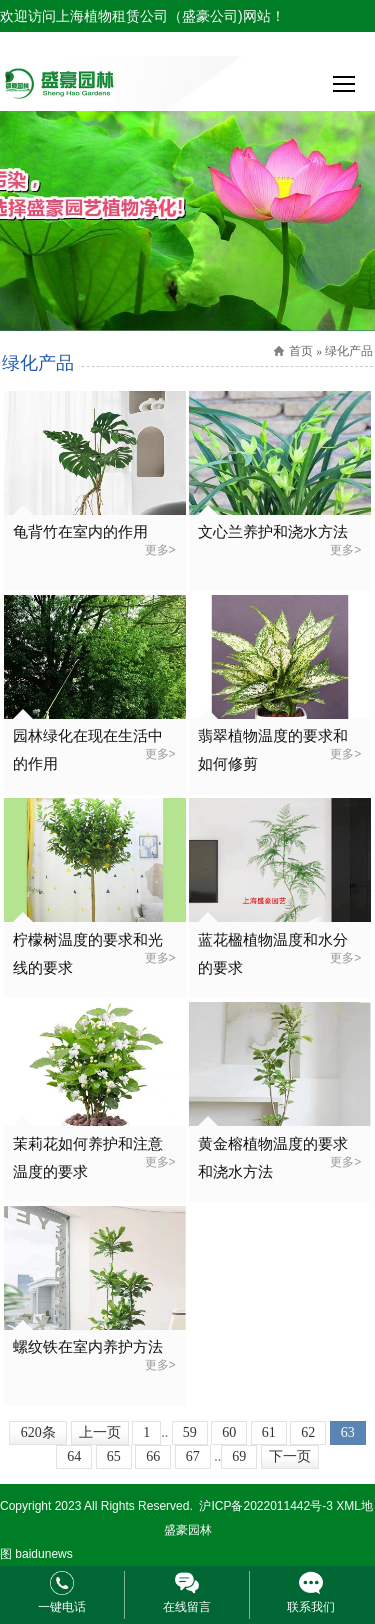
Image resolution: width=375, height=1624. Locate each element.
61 (269, 1432)
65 (114, 1456)
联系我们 (311, 1607)
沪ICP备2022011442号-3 (265, 1506)
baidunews (43, 1554)
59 (190, 1432)
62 (308, 1432)
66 (153, 1456)
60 (229, 1432)
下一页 (290, 1456)
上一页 (100, 1432)
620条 (38, 1432)
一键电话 (62, 1607)
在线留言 (187, 1607)
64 (74, 1456)
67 (193, 1456)
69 (239, 1456)
